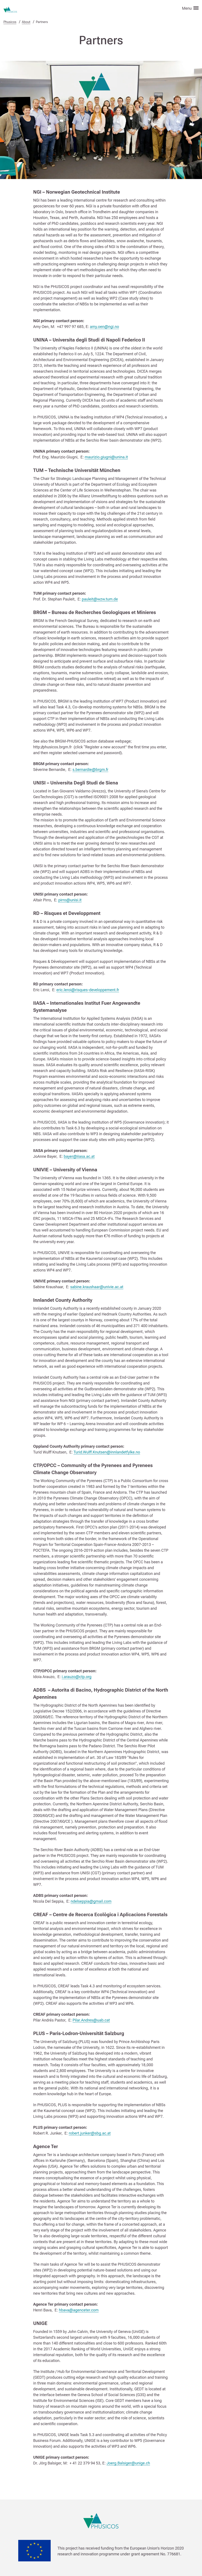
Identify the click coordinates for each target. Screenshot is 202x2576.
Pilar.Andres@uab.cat (91, 2020)
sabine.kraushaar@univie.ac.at (96, 1287)
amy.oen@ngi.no (104, 326)
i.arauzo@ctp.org (76, 1676)
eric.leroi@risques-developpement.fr (87, 990)
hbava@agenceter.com (79, 2310)
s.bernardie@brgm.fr (90, 769)
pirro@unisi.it (69, 900)
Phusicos (9, 22)
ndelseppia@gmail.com (91, 1901)
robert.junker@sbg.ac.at (90, 2133)
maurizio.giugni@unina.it (106, 457)
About (26, 22)
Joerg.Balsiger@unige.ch (128, 2463)
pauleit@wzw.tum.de (100, 599)
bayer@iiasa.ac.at (79, 1156)
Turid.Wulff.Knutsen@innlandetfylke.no (106, 1452)
